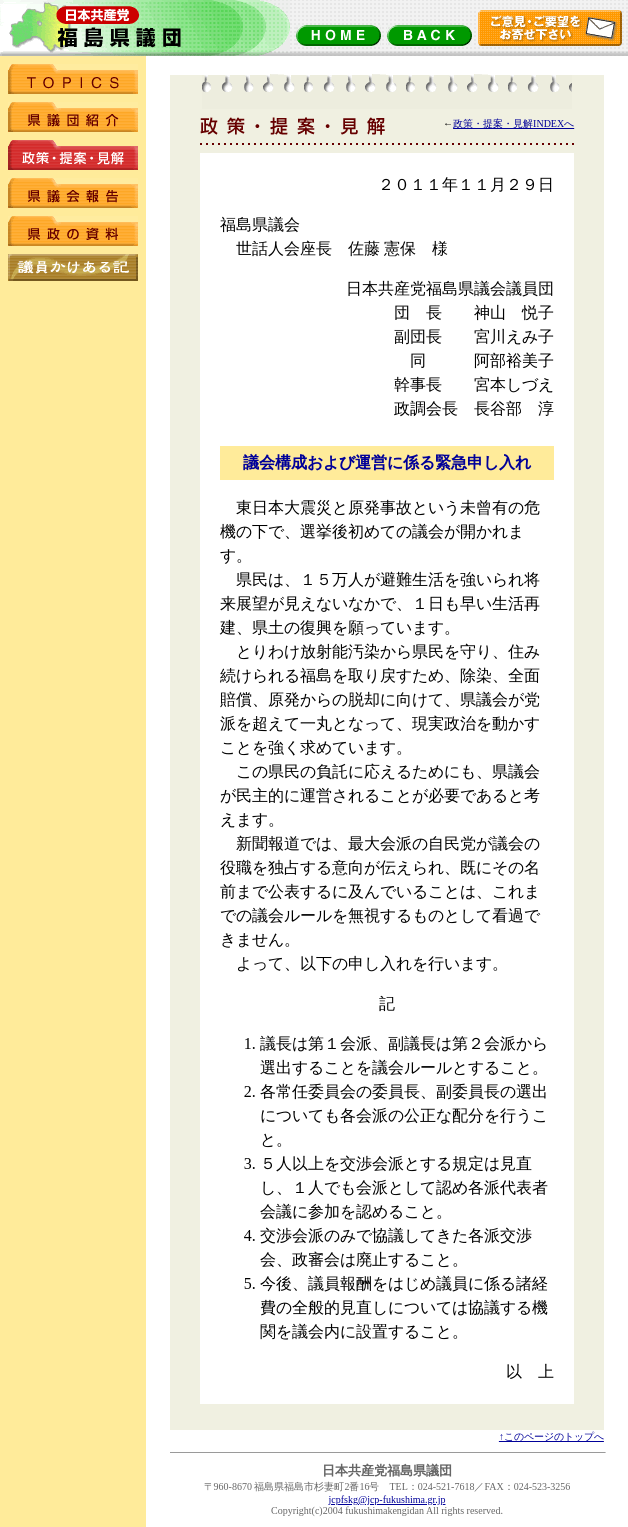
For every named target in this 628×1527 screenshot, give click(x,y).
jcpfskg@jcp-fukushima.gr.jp (387, 1499)
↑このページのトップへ (551, 1436)
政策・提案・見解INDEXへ (513, 123)
